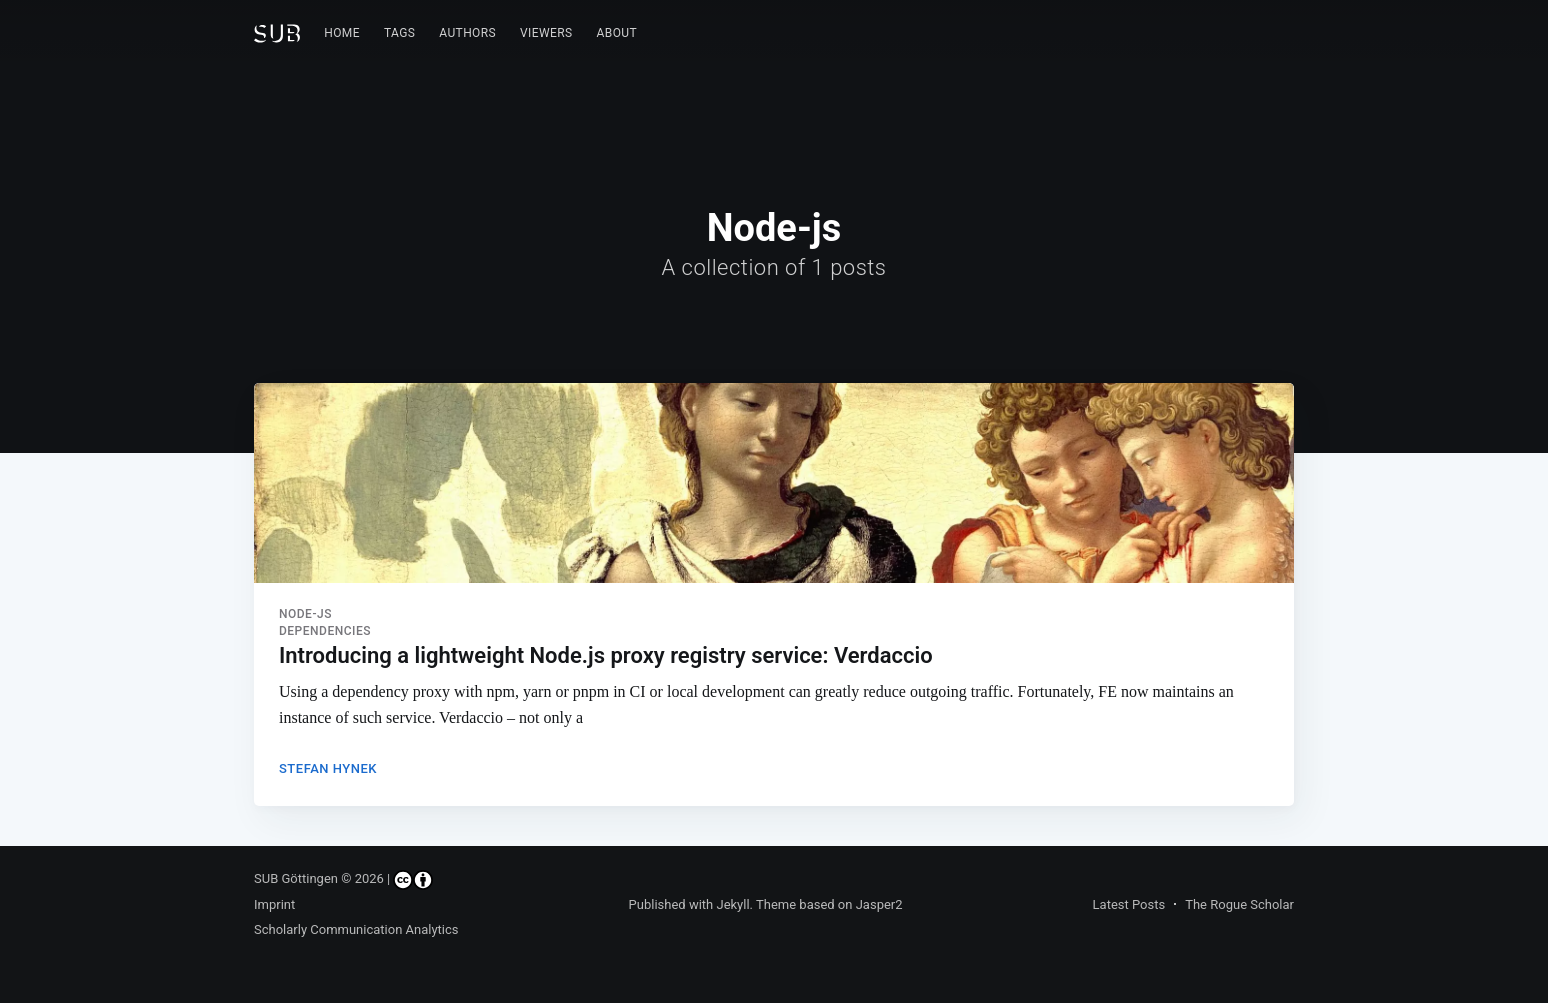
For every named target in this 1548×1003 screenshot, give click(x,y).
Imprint (274, 904)
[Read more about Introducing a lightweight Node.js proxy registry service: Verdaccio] (774, 483)
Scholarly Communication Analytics (356, 929)
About (617, 33)
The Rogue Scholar (1239, 904)
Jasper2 (879, 904)
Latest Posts (1129, 904)
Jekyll (732, 904)
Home (342, 33)
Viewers (546, 33)
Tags (399, 33)
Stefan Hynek (328, 768)
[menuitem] (342, 33)
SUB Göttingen (296, 878)
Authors (467, 33)
